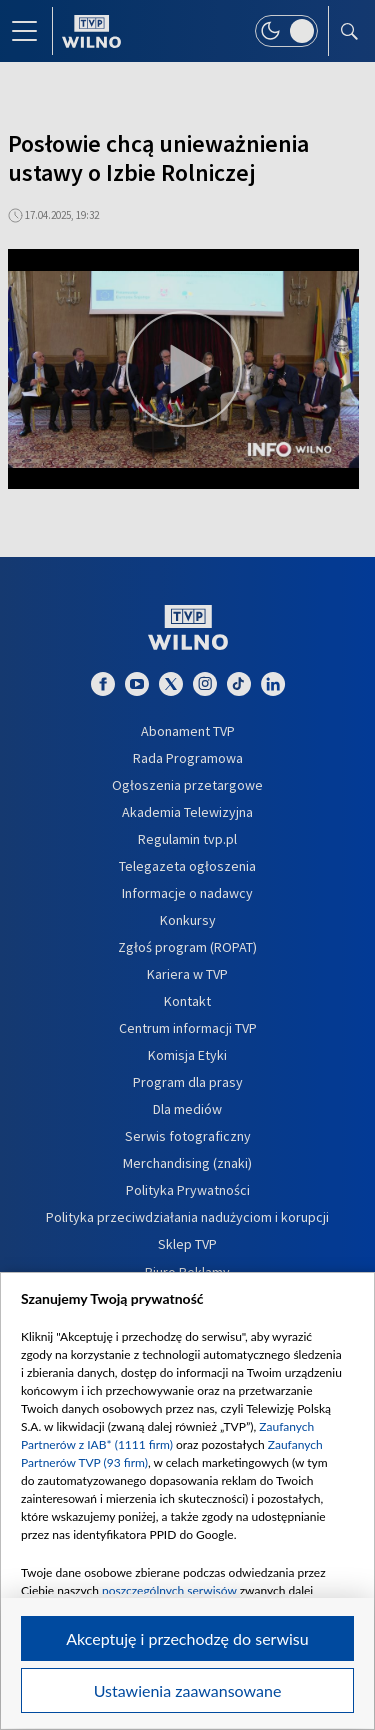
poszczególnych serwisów (169, 1590)
